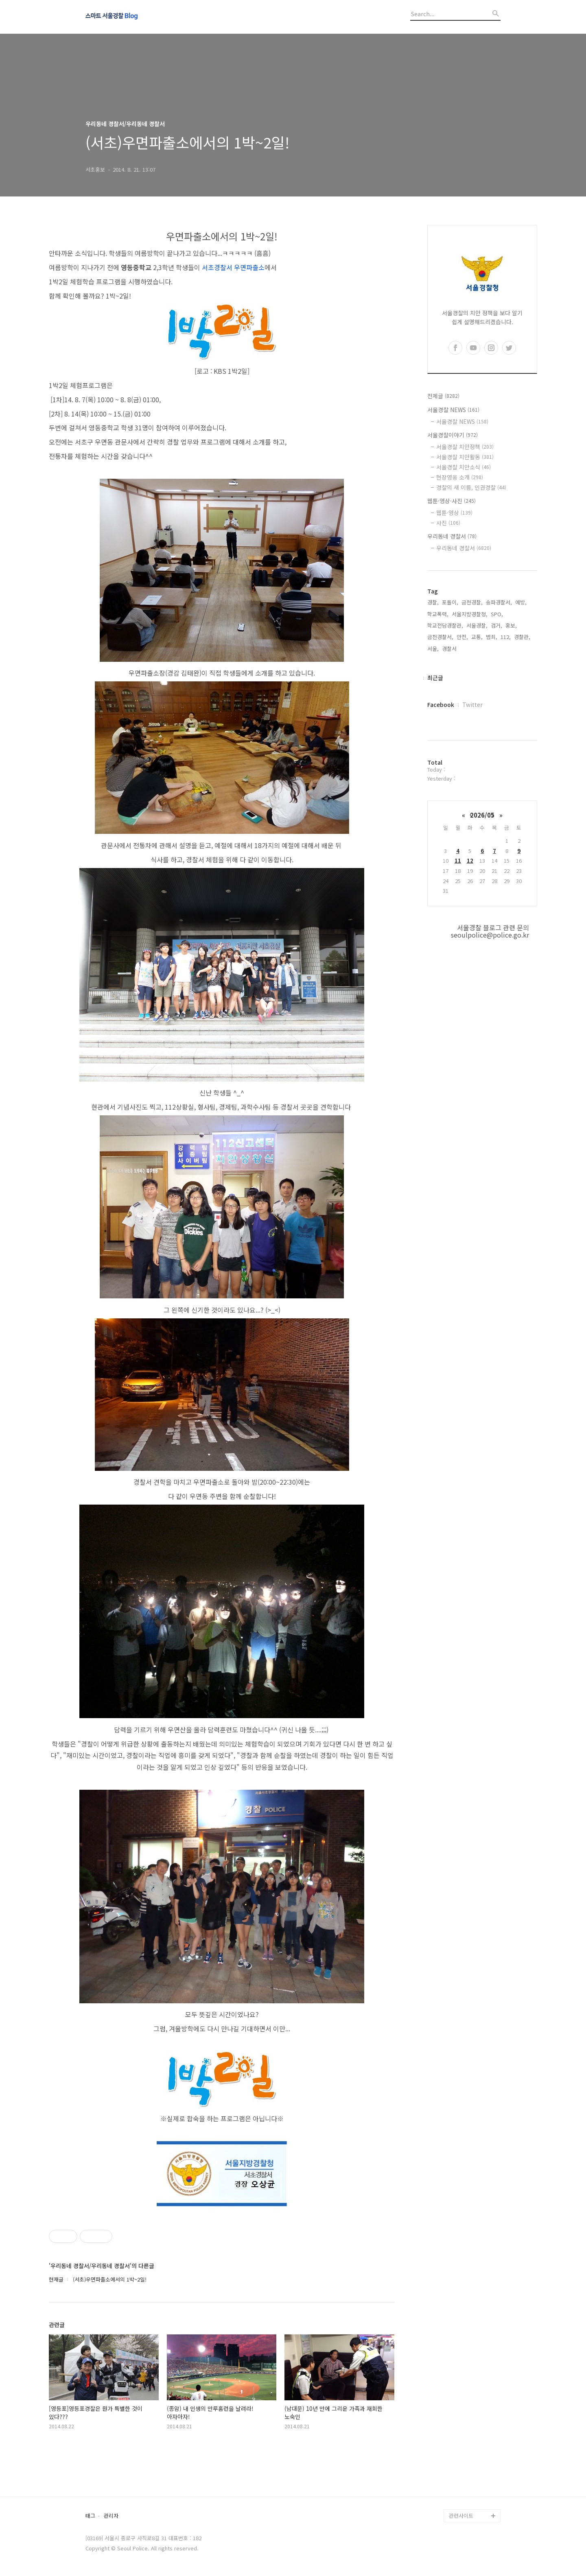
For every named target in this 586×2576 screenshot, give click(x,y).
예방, (521, 602)
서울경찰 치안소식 (463, 467)
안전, (462, 637)
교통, (477, 637)
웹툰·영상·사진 (451, 501)
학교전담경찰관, (445, 625)
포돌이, (450, 602)
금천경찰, (472, 602)
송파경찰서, (499, 602)
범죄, (491, 637)
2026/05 (482, 815)
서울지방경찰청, (470, 614)
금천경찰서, (440, 637)
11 (458, 860)
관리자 (111, 2516)
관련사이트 (461, 2515)
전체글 (443, 396)
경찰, (433, 602)
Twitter (472, 704)
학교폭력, (437, 614)
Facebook (440, 704)
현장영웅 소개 (459, 477)
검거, (496, 625)
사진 (448, 523)
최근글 (435, 678)
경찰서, (450, 648)
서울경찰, (477, 625)
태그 (90, 2516)
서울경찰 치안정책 (465, 447)
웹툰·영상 (454, 512)
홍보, (511, 625)
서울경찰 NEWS (453, 410)
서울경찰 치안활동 (465, 457)
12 (470, 860)
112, (506, 637)
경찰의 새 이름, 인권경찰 (471, 487)
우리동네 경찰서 (452, 536)
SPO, (497, 614)
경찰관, (522, 637)
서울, (433, 648)
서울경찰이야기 (452, 435)
